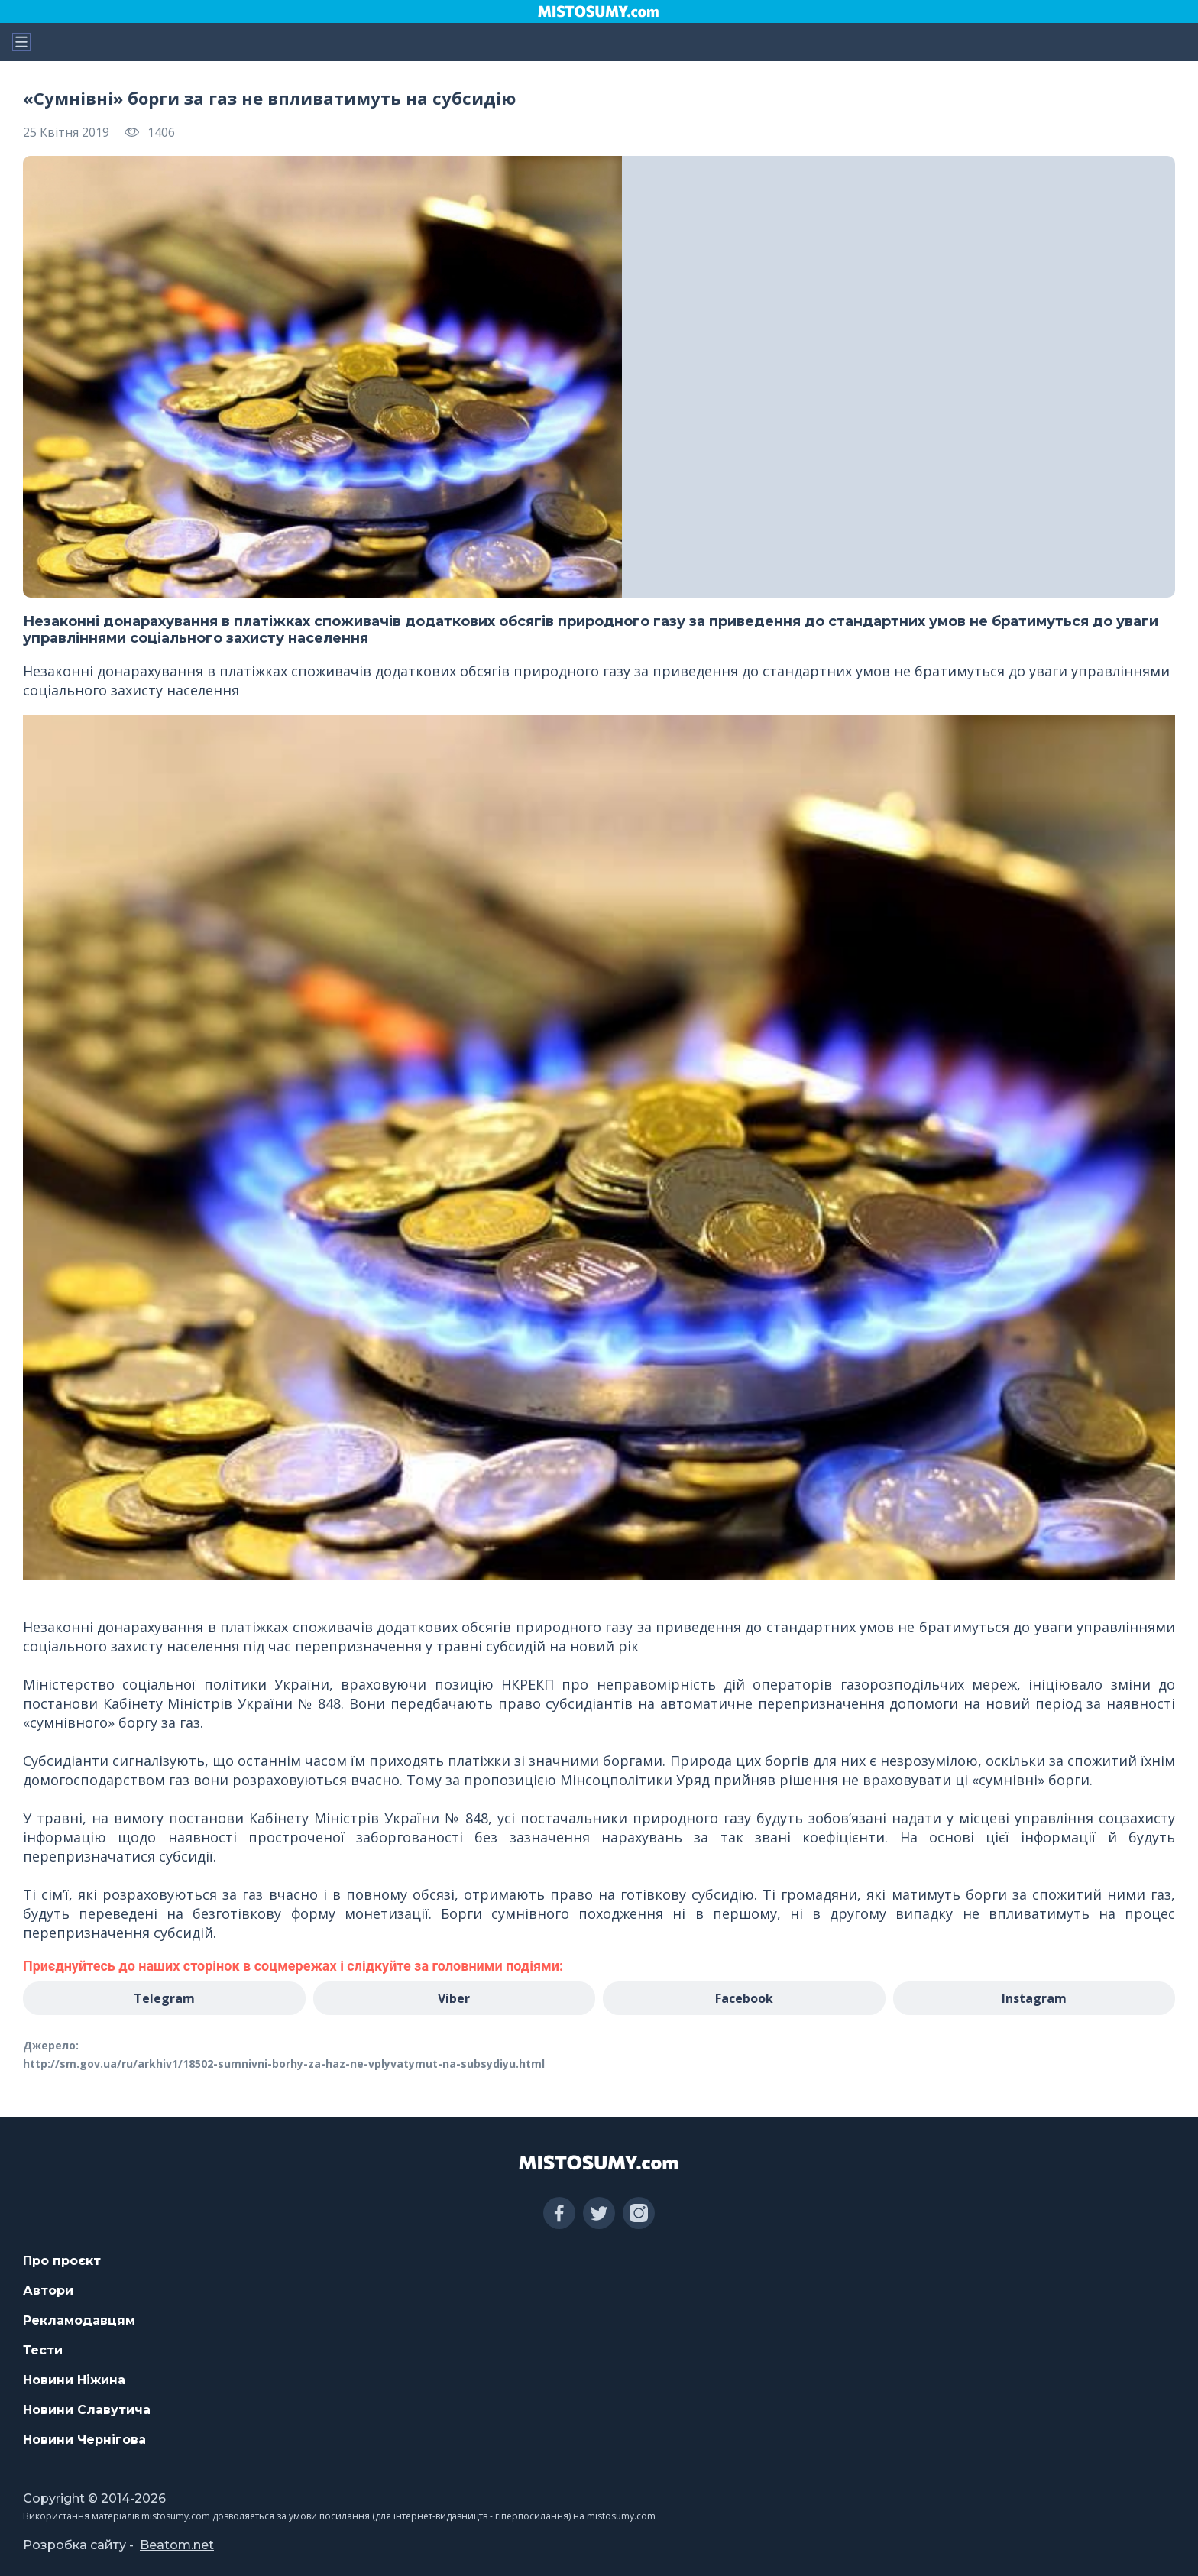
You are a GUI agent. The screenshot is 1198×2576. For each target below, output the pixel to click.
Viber (454, 1998)
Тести (43, 2350)
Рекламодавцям (79, 2320)
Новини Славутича (87, 2410)
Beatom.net (177, 2545)
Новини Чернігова (84, 2439)
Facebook (744, 1998)
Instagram (1034, 1998)
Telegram (164, 1998)
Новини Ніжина (74, 2380)
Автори (48, 2290)
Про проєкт (62, 2261)
